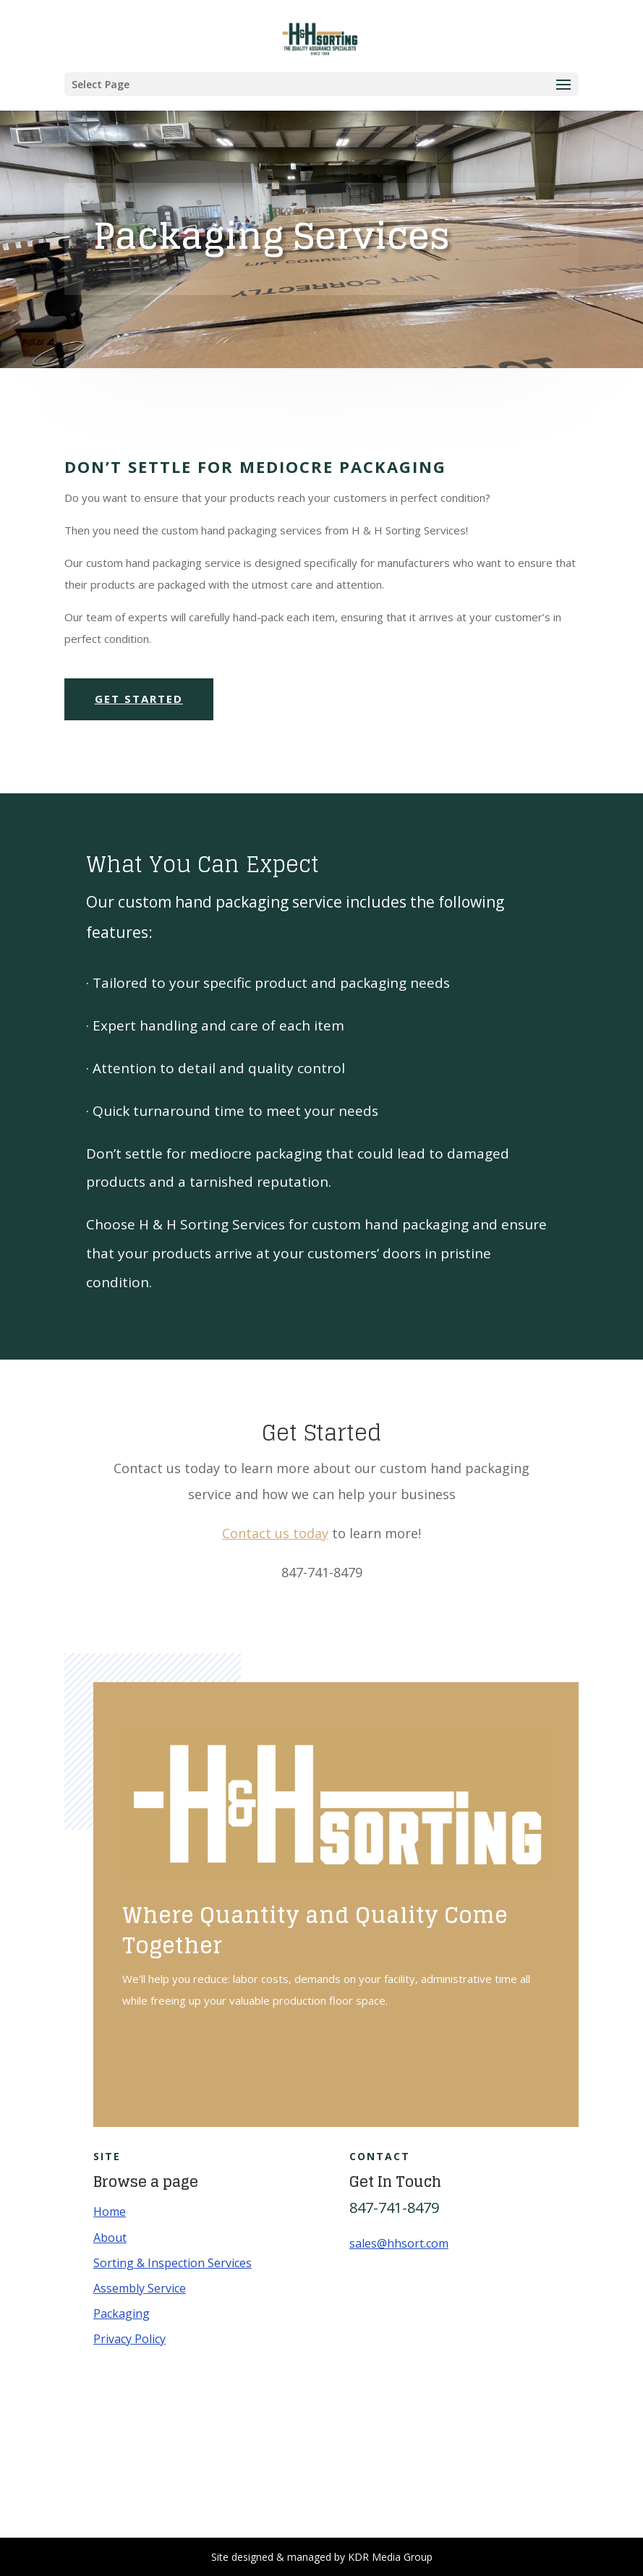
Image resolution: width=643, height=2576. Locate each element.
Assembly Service (139, 2288)
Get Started (139, 698)
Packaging (121, 2313)
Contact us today (275, 1533)
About (110, 2238)
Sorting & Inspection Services (172, 2263)
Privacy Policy (129, 2339)
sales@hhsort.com (398, 2243)
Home (109, 2211)
